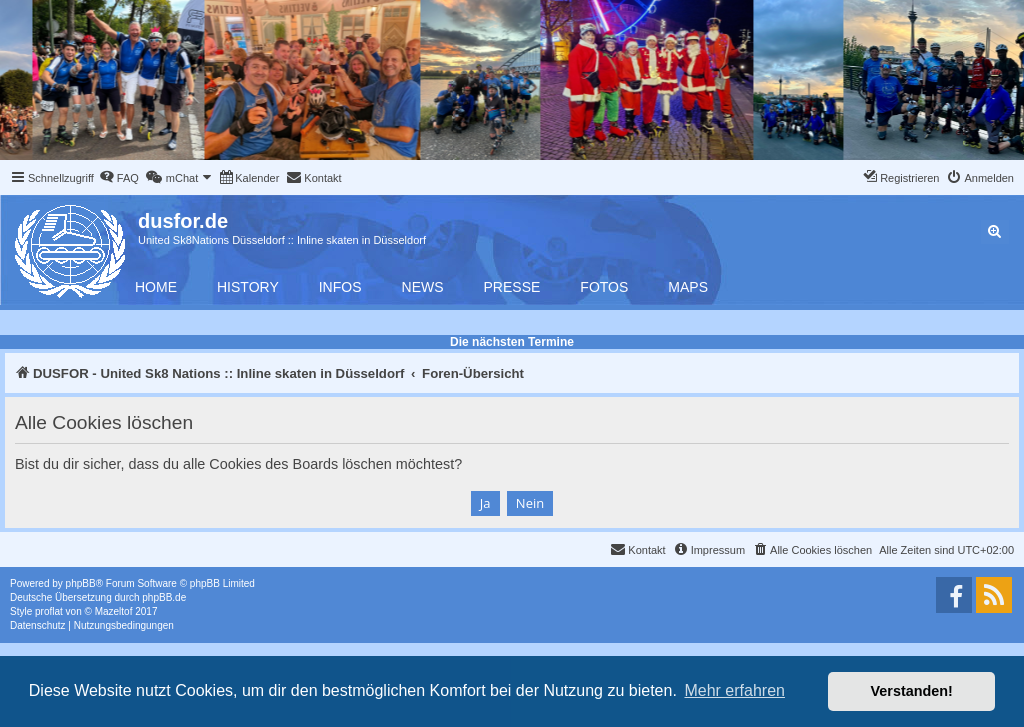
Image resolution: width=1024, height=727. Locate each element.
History (248, 287)
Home (156, 287)
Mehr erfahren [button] (734, 690)
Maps (688, 287)
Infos (340, 287)
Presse (512, 287)
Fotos (604, 287)
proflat (49, 611)
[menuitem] (119, 178)
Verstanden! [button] (912, 691)
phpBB (81, 583)
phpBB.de (164, 597)
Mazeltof (114, 611)
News (423, 287)
